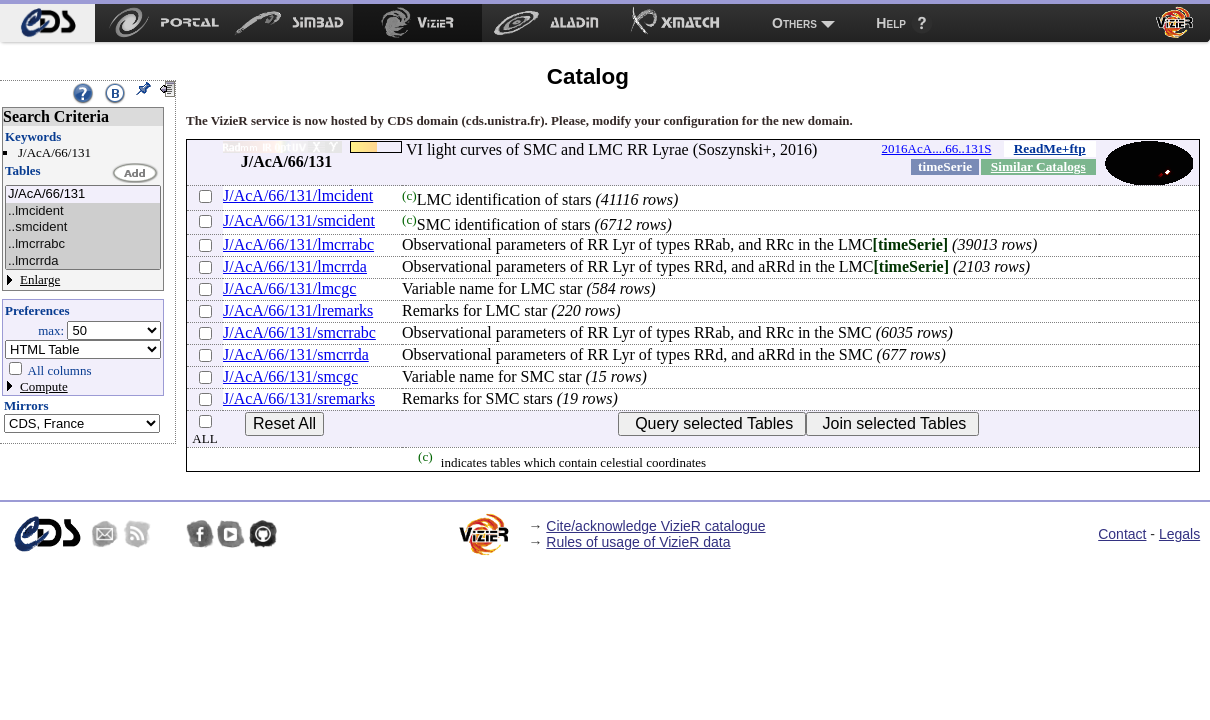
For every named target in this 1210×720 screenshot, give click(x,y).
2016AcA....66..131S (937, 148)
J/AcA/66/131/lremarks (298, 310)
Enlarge (40, 279)
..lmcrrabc (83, 244)
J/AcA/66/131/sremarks (299, 398)
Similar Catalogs (1038, 166)
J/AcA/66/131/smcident (299, 220)
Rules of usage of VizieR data (638, 542)
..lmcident (83, 211)
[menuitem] (47, 23)
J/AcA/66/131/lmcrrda (295, 266)
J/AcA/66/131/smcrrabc (299, 332)
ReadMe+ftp (1050, 148)
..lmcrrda (83, 261)
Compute (44, 386)
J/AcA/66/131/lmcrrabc (298, 244)
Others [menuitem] (794, 23)
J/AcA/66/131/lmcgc (289, 288)
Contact (1122, 534)
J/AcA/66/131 (83, 194)
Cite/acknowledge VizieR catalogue (655, 526)
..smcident (83, 227)
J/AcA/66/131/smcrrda (296, 354)
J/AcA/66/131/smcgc (290, 376)
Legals (1179, 534)
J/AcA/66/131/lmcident (298, 195)
